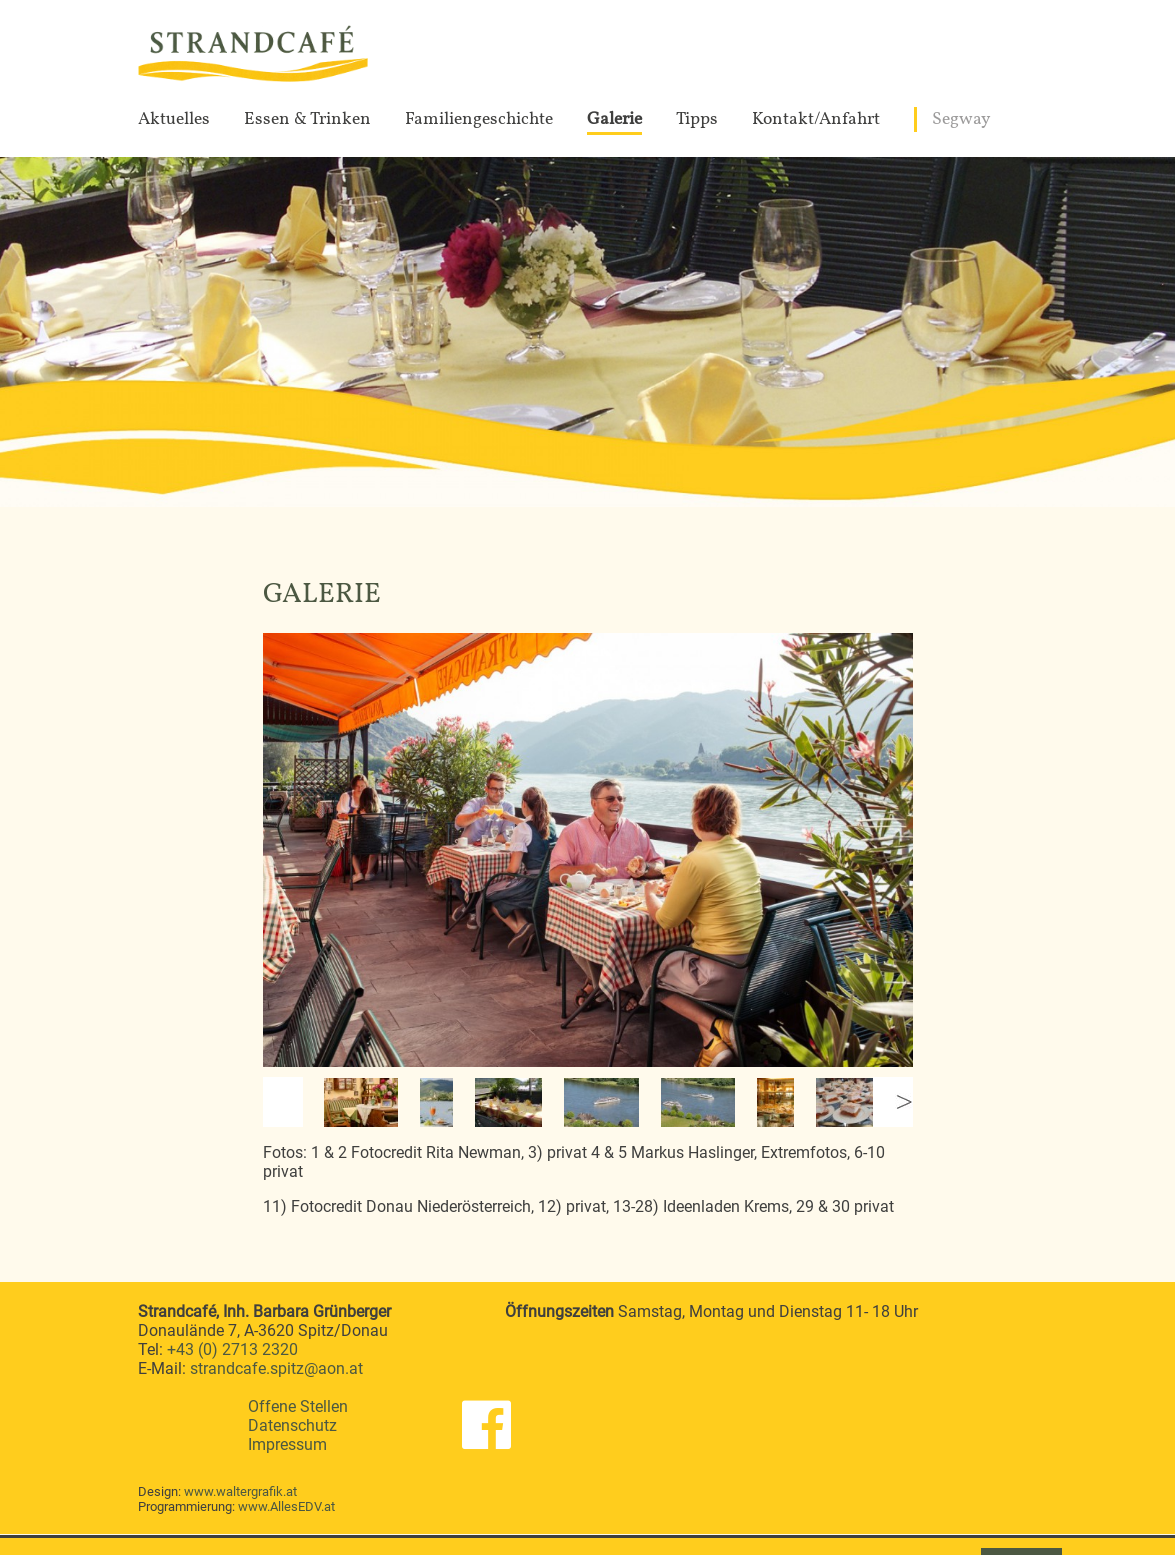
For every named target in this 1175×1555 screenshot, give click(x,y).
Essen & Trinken (307, 119)
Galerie (614, 119)
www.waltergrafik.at (240, 1491)
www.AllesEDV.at (286, 1506)
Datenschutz (292, 1425)
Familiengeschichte (479, 119)
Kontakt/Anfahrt (816, 119)
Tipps (697, 119)
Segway (961, 119)
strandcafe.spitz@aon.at (276, 1368)
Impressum (287, 1444)
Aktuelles (174, 119)
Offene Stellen (298, 1406)
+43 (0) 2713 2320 (232, 1349)
